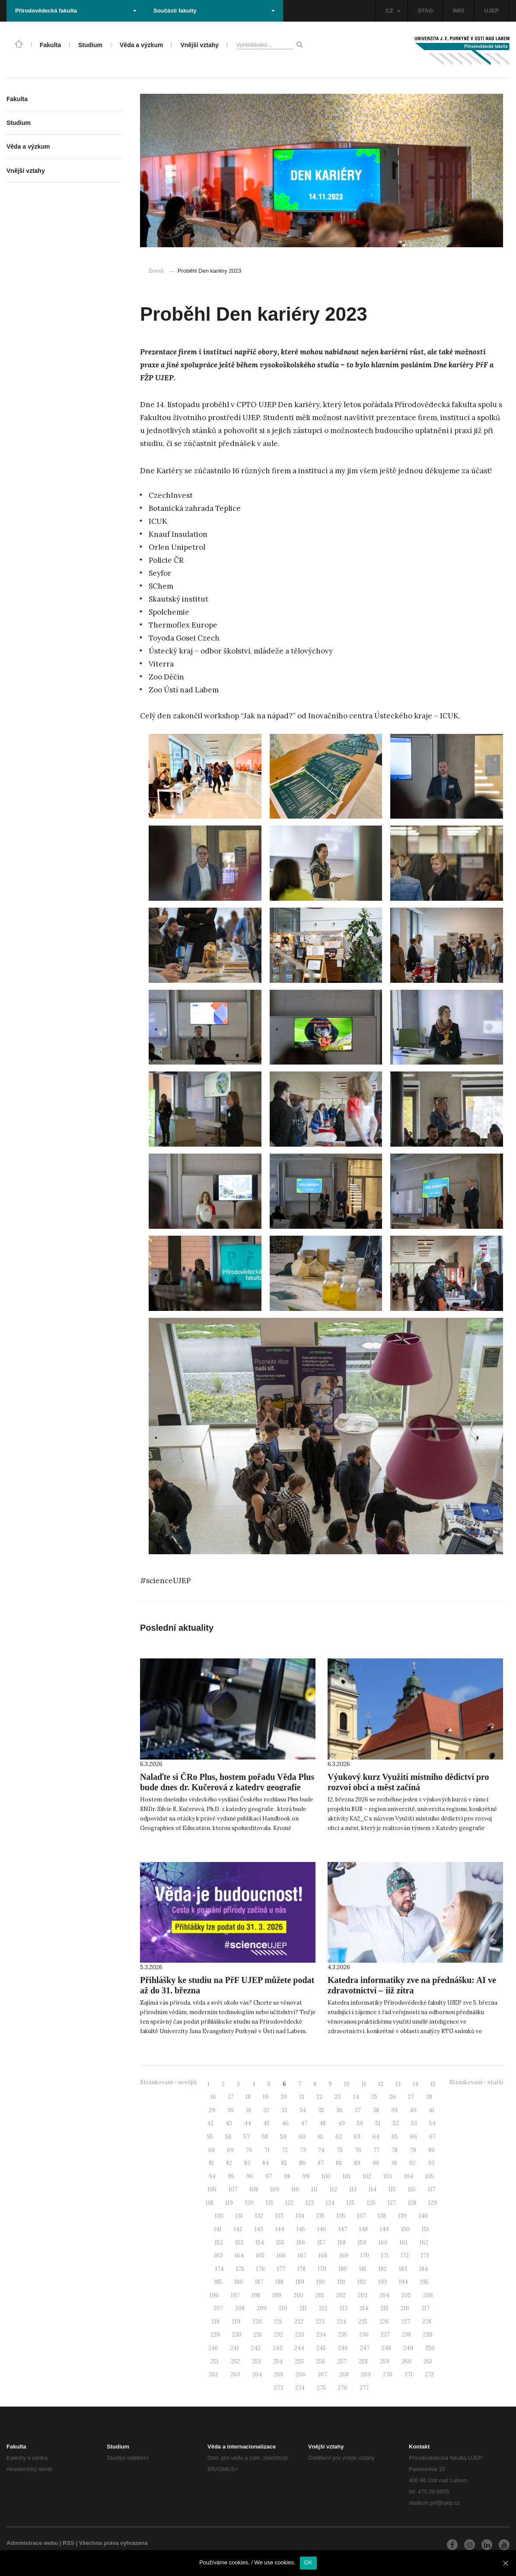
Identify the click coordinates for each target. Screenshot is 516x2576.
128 (412, 2202)
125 (351, 2202)
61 (320, 2136)
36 (339, 2110)
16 (213, 2097)
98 (287, 2176)
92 (412, 2163)
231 (258, 2334)
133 (279, 2215)
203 (362, 2295)
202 (341, 2295)
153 (239, 2242)
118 (209, 2202)
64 (376, 2136)
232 (278, 2334)
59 (283, 2136)
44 (247, 2123)
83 (247, 2163)
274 (300, 2387)
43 (229, 2123)
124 (330, 2202)
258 (363, 2361)
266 (301, 2374)
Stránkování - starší (476, 2082)
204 (384, 2295)
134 (300, 2215)
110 (295, 2189)
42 (210, 2123)
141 (218, 2229)
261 (428, 2361)
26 (392, 2097)
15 (433, 2084)
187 (259, 2282)
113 (353, 2189)
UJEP (491, 10)
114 (372, 2189)
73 (303, 2150)
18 (248, 2097)
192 (361, 2282)
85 (284, 2163)
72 (285, 2150)
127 (392, 2202)
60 (302, 2136)
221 (278, 2321)
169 (343, 2255)
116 (412, 2189)
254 (278, 2361)
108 (253, 2189)
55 (210, 2136)
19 (265, 2097)
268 (344, 2374)
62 (338, 2136)
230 (237, 2334)
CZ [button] (392, 10)
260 (406, 2361)
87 (321, 2163)
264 (257, 2374)
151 (425, 2229)
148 (363, 2229)
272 (429, 2374)
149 (384, 2229)
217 (425, 2308)
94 (212, 2176)
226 (384, 2321)
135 (320, 2215)
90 (376, 2163)
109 (274, 2189)
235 (342, 2334)
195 (424, 2282)
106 (212, 2189)
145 (300, 2229)
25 (374, 2097)
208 (240, 2308)
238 (406, 2334)
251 (214, 2361)
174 (219, 2269)
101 (346, 2176)
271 (409, 2374)
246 (343, 2348)
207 (218, 2308)
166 (281, 2255)
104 (408, 2176)
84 (265, 2163)
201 (319, 2295)
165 (260, 2255)
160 (383, 2242)
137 (361, 2215)
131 (239, 2215)
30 (230, 2110)
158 (342, 2242)
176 (260, 2269)
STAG (425, 10)
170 (364, 2255)
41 (431, 2110)
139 (402, 2215)
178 (301, 2269)
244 (299, 2348)
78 (395, 2150)
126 (371, 2202)
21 (301, 2097)
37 (358, 2110)
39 (394, 2110)
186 (238, 2282)
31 (248, 2110)
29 (212, 2110)
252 (235, 2361)
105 (429, 2176)
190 (320, 2282)
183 (403, 2269)
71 (267, 2150)
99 (306, 2176)
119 (229, 2202)
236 (364, 2334)
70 (249, 2150)
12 (380, 2084)
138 (382, 2215)
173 (425, 2255)
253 (256, 2361)
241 (234, 2348)
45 (266, 2123)
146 (321, 2229)
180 (342, 2269)
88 (339, 2163)
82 (229, 2163)
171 (385, 2255)
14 (415, 2084)
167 (302, 2255)
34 (302, 2110)
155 (280, 2242)
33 (284, 2110)
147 (342, 2229)
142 (238, 2229)
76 (358, 2150)
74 (321, 2150)
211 (303, 2308)
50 (360, 2123)
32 (266, 2110)
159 (362, 2242)
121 (269, 2202)
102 (367, 2176)
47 (304, 2123)
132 (259, 2215)
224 (341, 2321)
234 (321, 2334)
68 (211, 2150)
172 (405, 2255)
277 (364, 2387)
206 (428, 2295)
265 (278, 2374)
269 (366, 2374)
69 (230, 2150)
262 (213, 2374)
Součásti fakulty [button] (214, 10)
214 (364, 2308)
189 (300, 2282)
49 (341, 2123)
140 (423, 2215)
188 (279, 2282)
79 (413, 2150)
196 (214, 2295)
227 (405, 2321)
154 (259, 2242)
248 (386, 2348)
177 (281, 2269)
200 (298, 2295)
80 (431, 2150)
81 (211, 2163)
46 (285, 2123)
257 (342, 2361)
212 (323, 2308)
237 (385, 2334)
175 (240, 2269)
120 (249, 2202)
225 (362, 2321)
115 (392, 2189)
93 (431, 2163)
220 (257, 2321)
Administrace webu (32, 2543)
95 (231, 2176)
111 (314, 2189)
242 (256, 2348)
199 (276, 2295)
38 (376, 2110)
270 (387, 2374)
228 (426, 2321)
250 (430, 2348)
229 (215, 2334)
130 (219, 2215)
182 (383, 2269)
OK (308, 2562)
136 (341, 2215)
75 (340, 2150)
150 (405, 2229)
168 (323, 2255)
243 (277, 2348)
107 (233, 2189)
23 (337, 2097)
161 (404, 2242)
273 (278, 2387)
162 (424, 2242)
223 (320, 2321)
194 (403, 2282)
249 (408, 2348)
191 (341, 2282)
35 (321, 2110)
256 (320, 2361)
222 (298, 2321)
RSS (68, 2543)
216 (405, 2308)
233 (299, 2334)
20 (283, 2097)
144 (279, 2229)
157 (321, 2242)
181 (362, 2269)
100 (326, 2176)
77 (376, 2150)
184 (423, 2269)
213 (343, 2308)
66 (413, 2136)
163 (218, 2255)
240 (213, 2348)
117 (431, 2189)
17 (230, 2097)
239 (428, 2334)
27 (411, 2097)
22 (319, 2097)
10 (347, 2084)
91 (394, 2163)
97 (268, 2176)
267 (322, 2374)
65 (395, 2136)
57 (247, 2136)
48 (322, 2123)
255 (299, 2361)
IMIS (459, 10)
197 (235, 2295)
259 (384, 2361)
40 (413, 2110)
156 (300, 2242)
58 (265, 2136)
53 (414, 2123)
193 (382, 2282)
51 (378, 2123)
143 (259, 2229)
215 (384, 2308)
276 (342, 2387)
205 (406, 2295)
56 (228, 2136)
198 (256, 2295)
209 (262, 2308)
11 (364, 2084)
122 (289, 2202)
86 (302, 2163)
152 (219, 2242)
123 (310, 2202)
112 (333, 2189)
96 (249, 2176)
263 (235, 2374)
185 (218, 2282)
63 (357, 2136)
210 (283, 2308)
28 (429, 2097)
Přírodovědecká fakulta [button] (76, 10)
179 (322, 2269)
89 (357, 2163)
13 (398, 2084)
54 (432, 2123)
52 (396, 2123)
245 (321, 2348)
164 (239, 2255)
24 (356, 2097)
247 (364, 2348)
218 (215, 2321)
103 (387, 2176)
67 (432, 2136)
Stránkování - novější (168, 2082)
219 (236, 2321)
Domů (156, 271)
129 (432, 2202)
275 (321, 2387)
